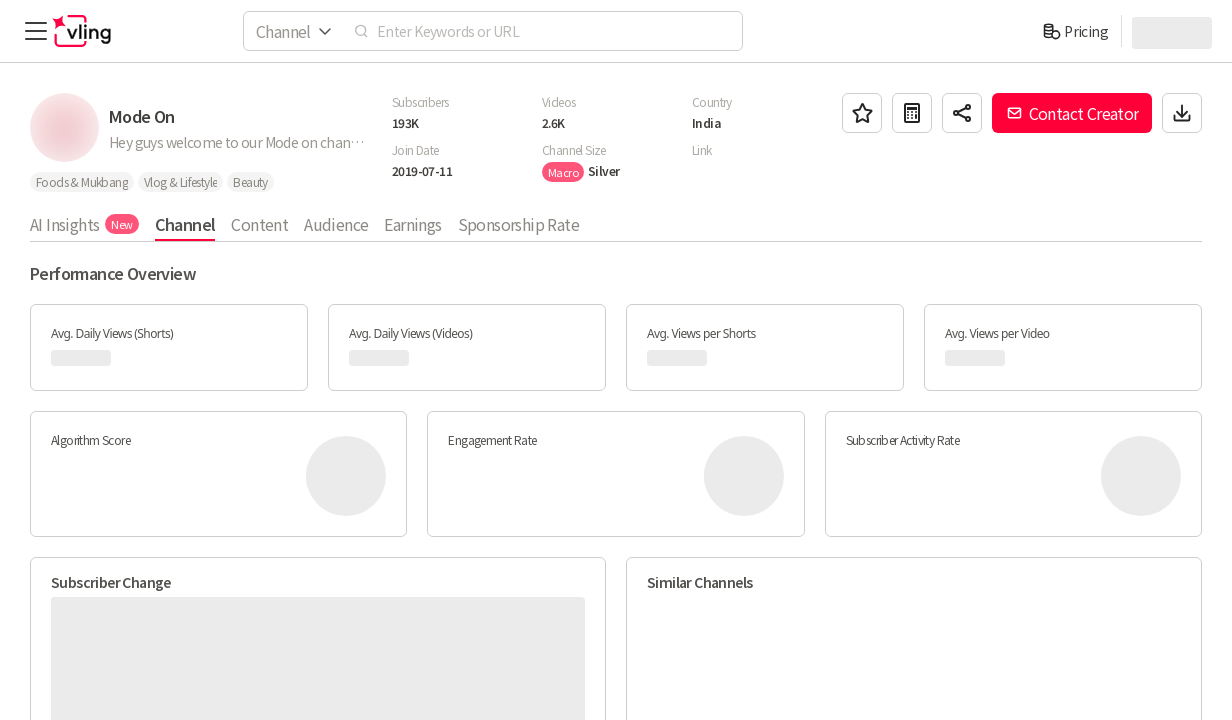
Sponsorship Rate (518, 224)
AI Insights (84, 224)
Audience (336, 224)
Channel (185, 224)
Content (259, 224)
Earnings (412, 224)
